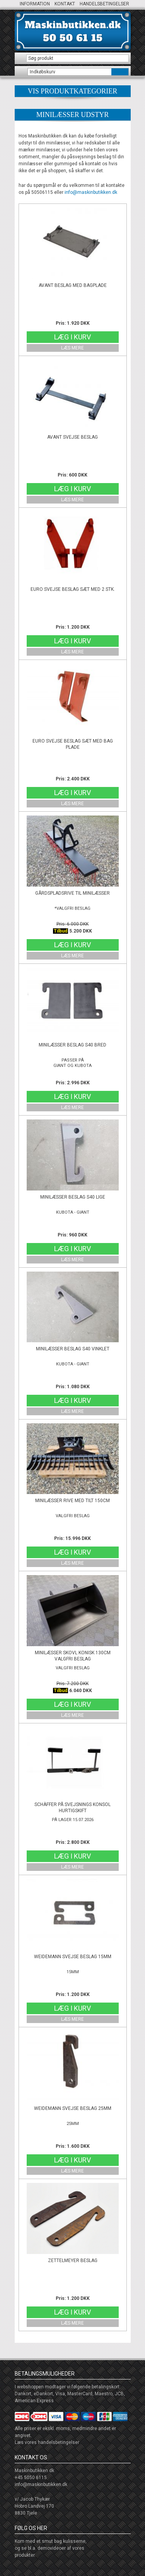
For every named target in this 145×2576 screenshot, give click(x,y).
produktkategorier (73, 91)
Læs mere (72, 348)
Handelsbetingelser (104, 4)
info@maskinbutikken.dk (91, 192)
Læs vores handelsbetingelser (47, 2442)
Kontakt (65, 4)
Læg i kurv (72, 337)
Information (35, 4)
